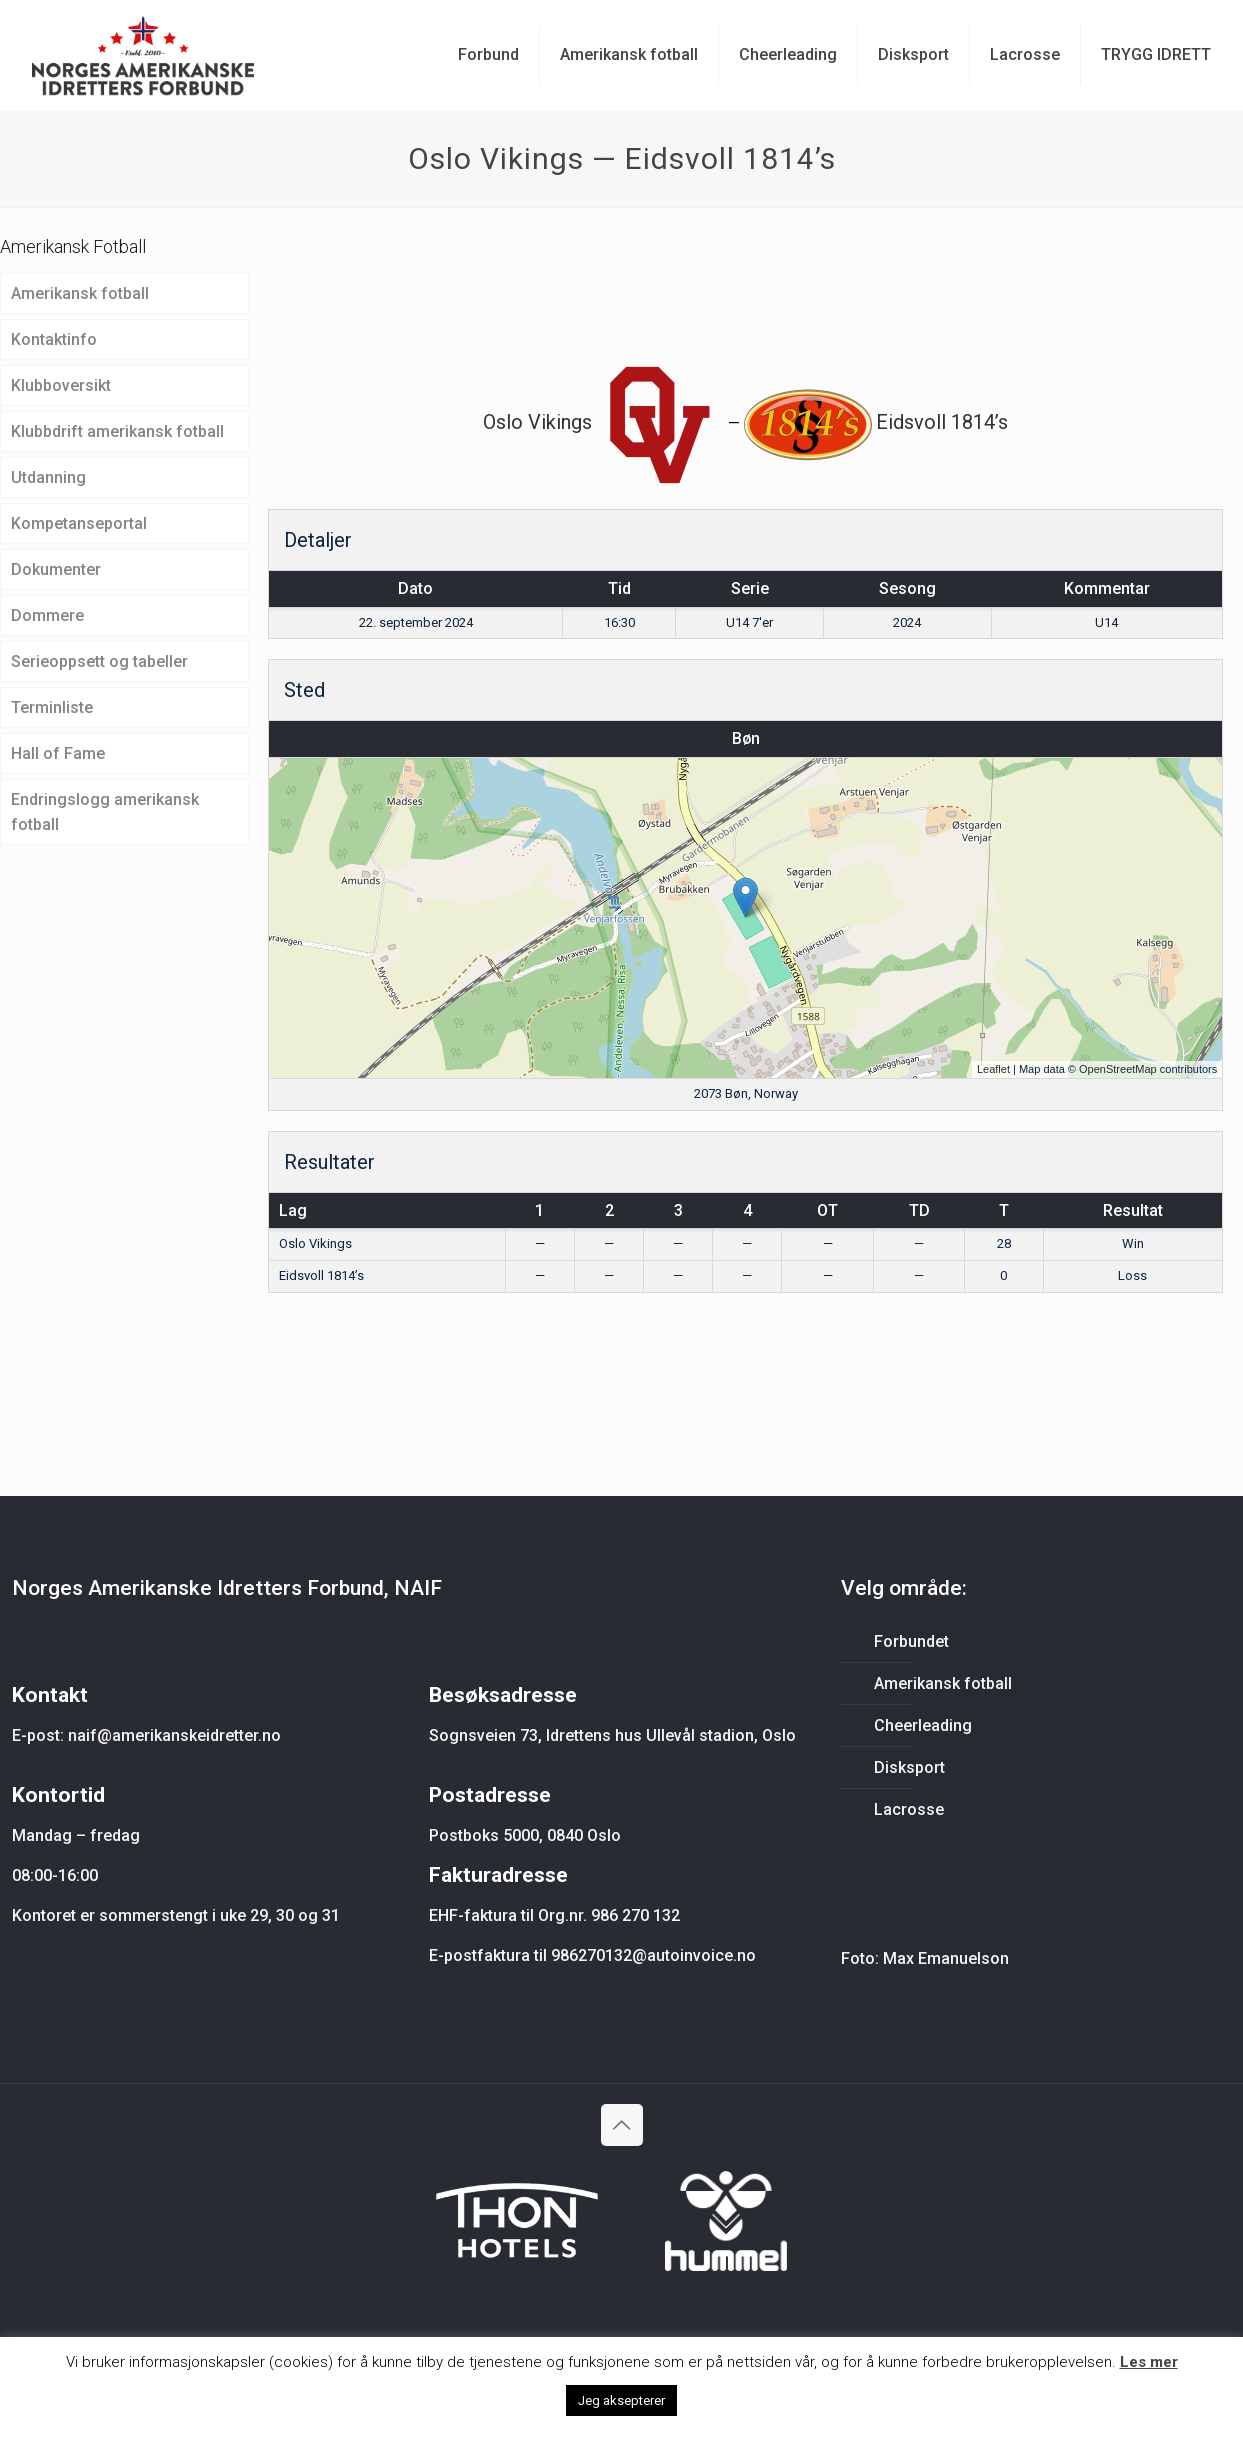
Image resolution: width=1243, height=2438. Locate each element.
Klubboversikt (61, 385)
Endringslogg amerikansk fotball (105, 812)
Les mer (1149, 2362)
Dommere (47, 615)
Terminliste (52, 707)
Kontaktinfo (54, 339)
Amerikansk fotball (80, 293)
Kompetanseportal (79, 523)
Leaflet (993, 1069)
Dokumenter (56, 569)
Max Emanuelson (946, 1958)
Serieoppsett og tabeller (99, 661)
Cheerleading (923, 1725)
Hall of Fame (58, 753)
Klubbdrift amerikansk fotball (117, 431)
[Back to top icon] (622, 2125)
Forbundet (911, 1641)
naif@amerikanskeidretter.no (174, 1735)
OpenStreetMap (1118, 1069)
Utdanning (48, 477)
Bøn (746, 738)
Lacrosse (909, 1809)
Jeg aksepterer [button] (621, 2400)
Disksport (909, 1767)
